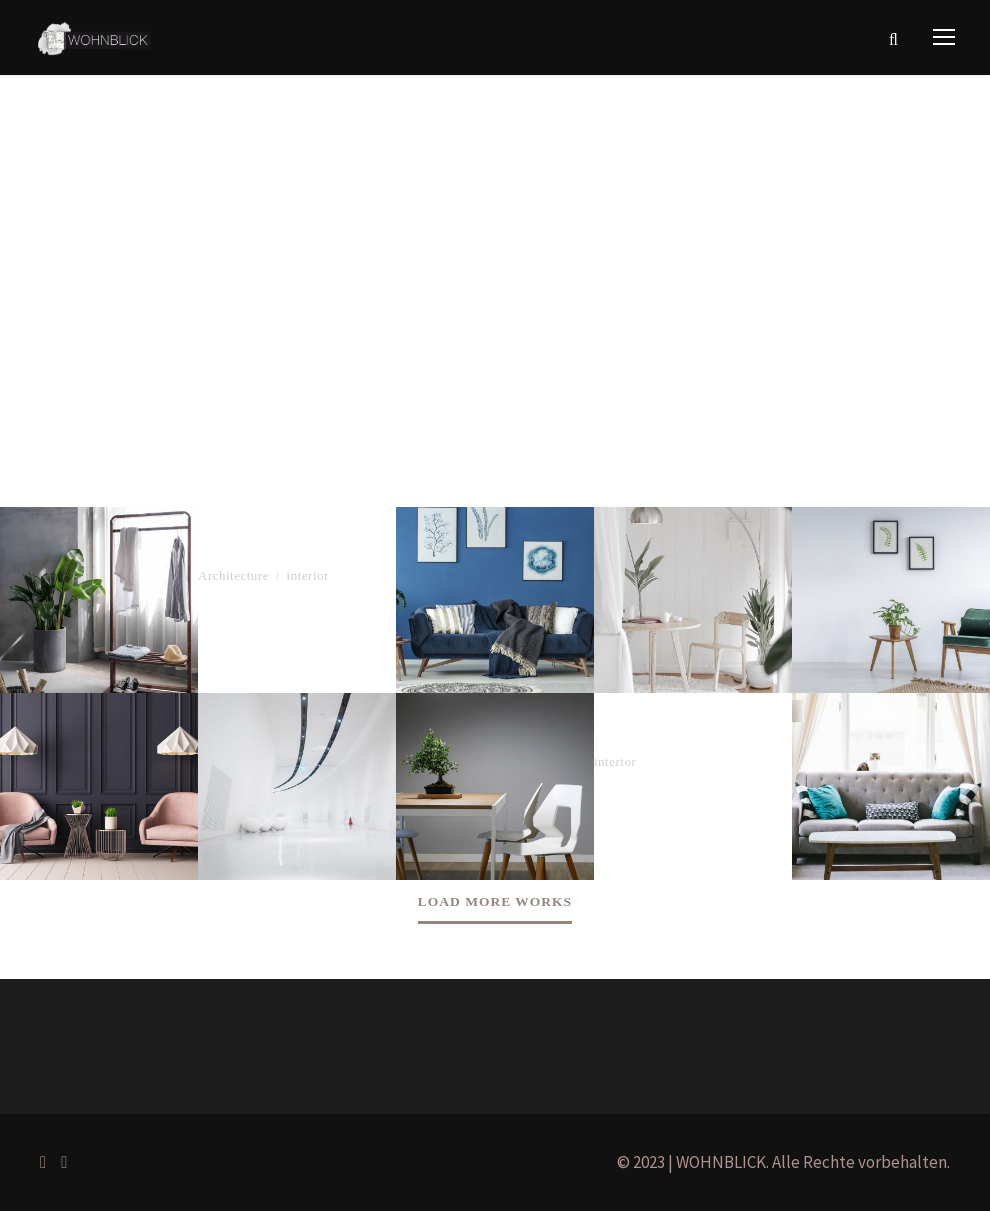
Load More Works (495, 901)
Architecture (233, 575)
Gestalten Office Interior (691, 738)
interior (308, 575)
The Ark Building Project (297, 551)
